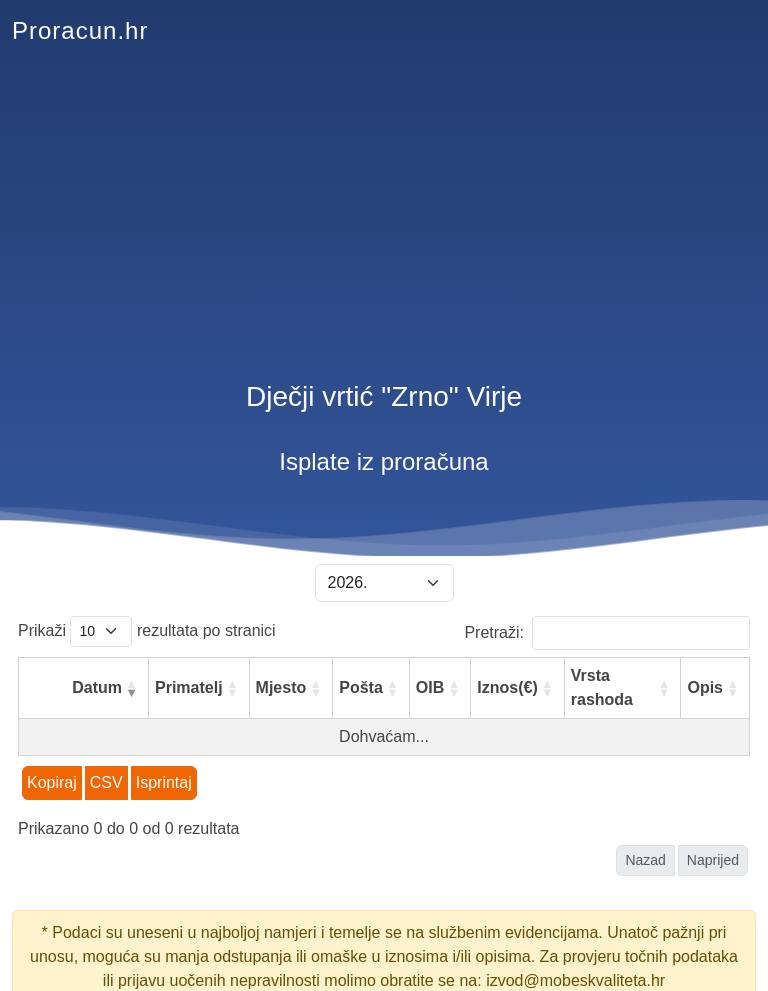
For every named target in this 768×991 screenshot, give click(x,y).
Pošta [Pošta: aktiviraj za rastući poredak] (361, 687)
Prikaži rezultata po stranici (147, 631)
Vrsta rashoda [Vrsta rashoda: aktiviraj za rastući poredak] (602, 687)
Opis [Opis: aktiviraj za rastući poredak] (705, 687)
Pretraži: (607, 633)
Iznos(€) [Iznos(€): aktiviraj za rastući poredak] (507, 687)
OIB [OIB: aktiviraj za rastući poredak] (430, 687)
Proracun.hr (80, 30)
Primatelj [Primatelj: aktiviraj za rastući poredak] (189, 687)
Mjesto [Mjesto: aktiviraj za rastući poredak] (281, 687)
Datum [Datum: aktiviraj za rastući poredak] (97, 687)
